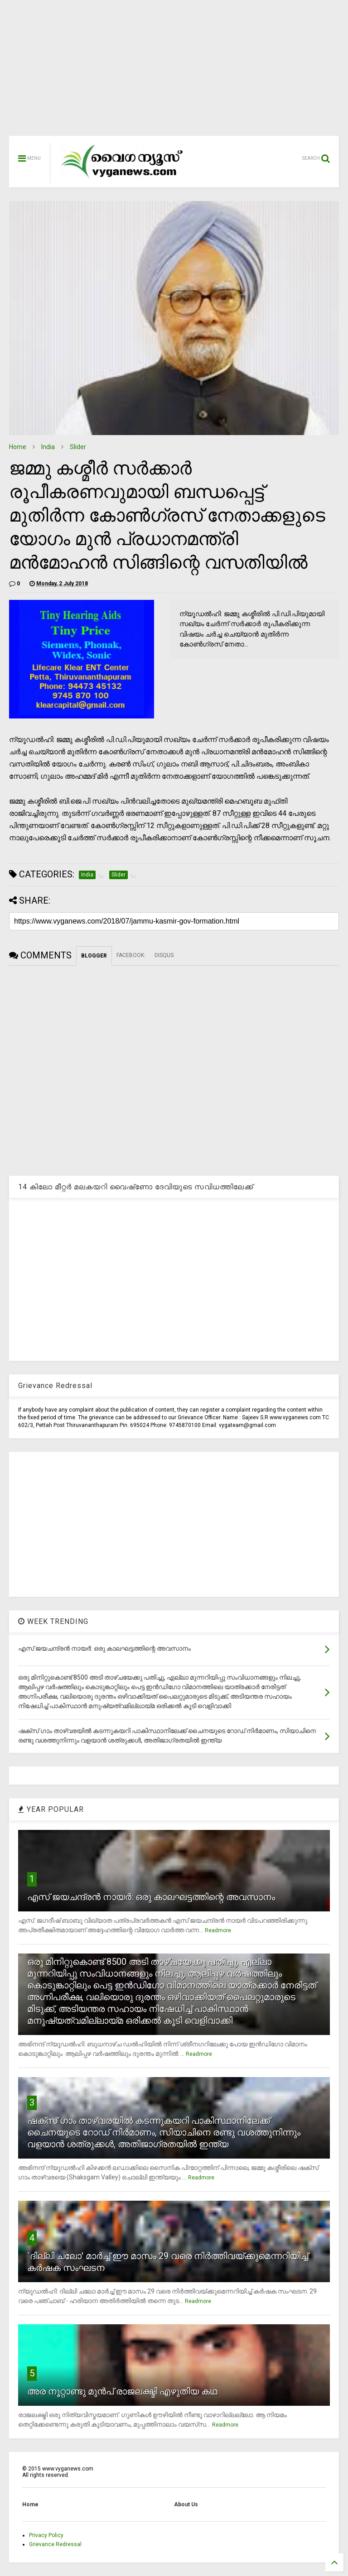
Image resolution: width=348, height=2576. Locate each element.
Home (17, 446)
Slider (78, 446)
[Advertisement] (174, 72)
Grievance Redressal (55, 2544)
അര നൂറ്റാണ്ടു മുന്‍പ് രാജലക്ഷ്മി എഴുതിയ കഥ (122, 2391)
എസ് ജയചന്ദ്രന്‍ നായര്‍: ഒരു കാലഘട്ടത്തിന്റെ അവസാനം (151, 1896)
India (48, 446)
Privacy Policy (46, 2535)
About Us (186, 2504)
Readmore (218, 1930)
